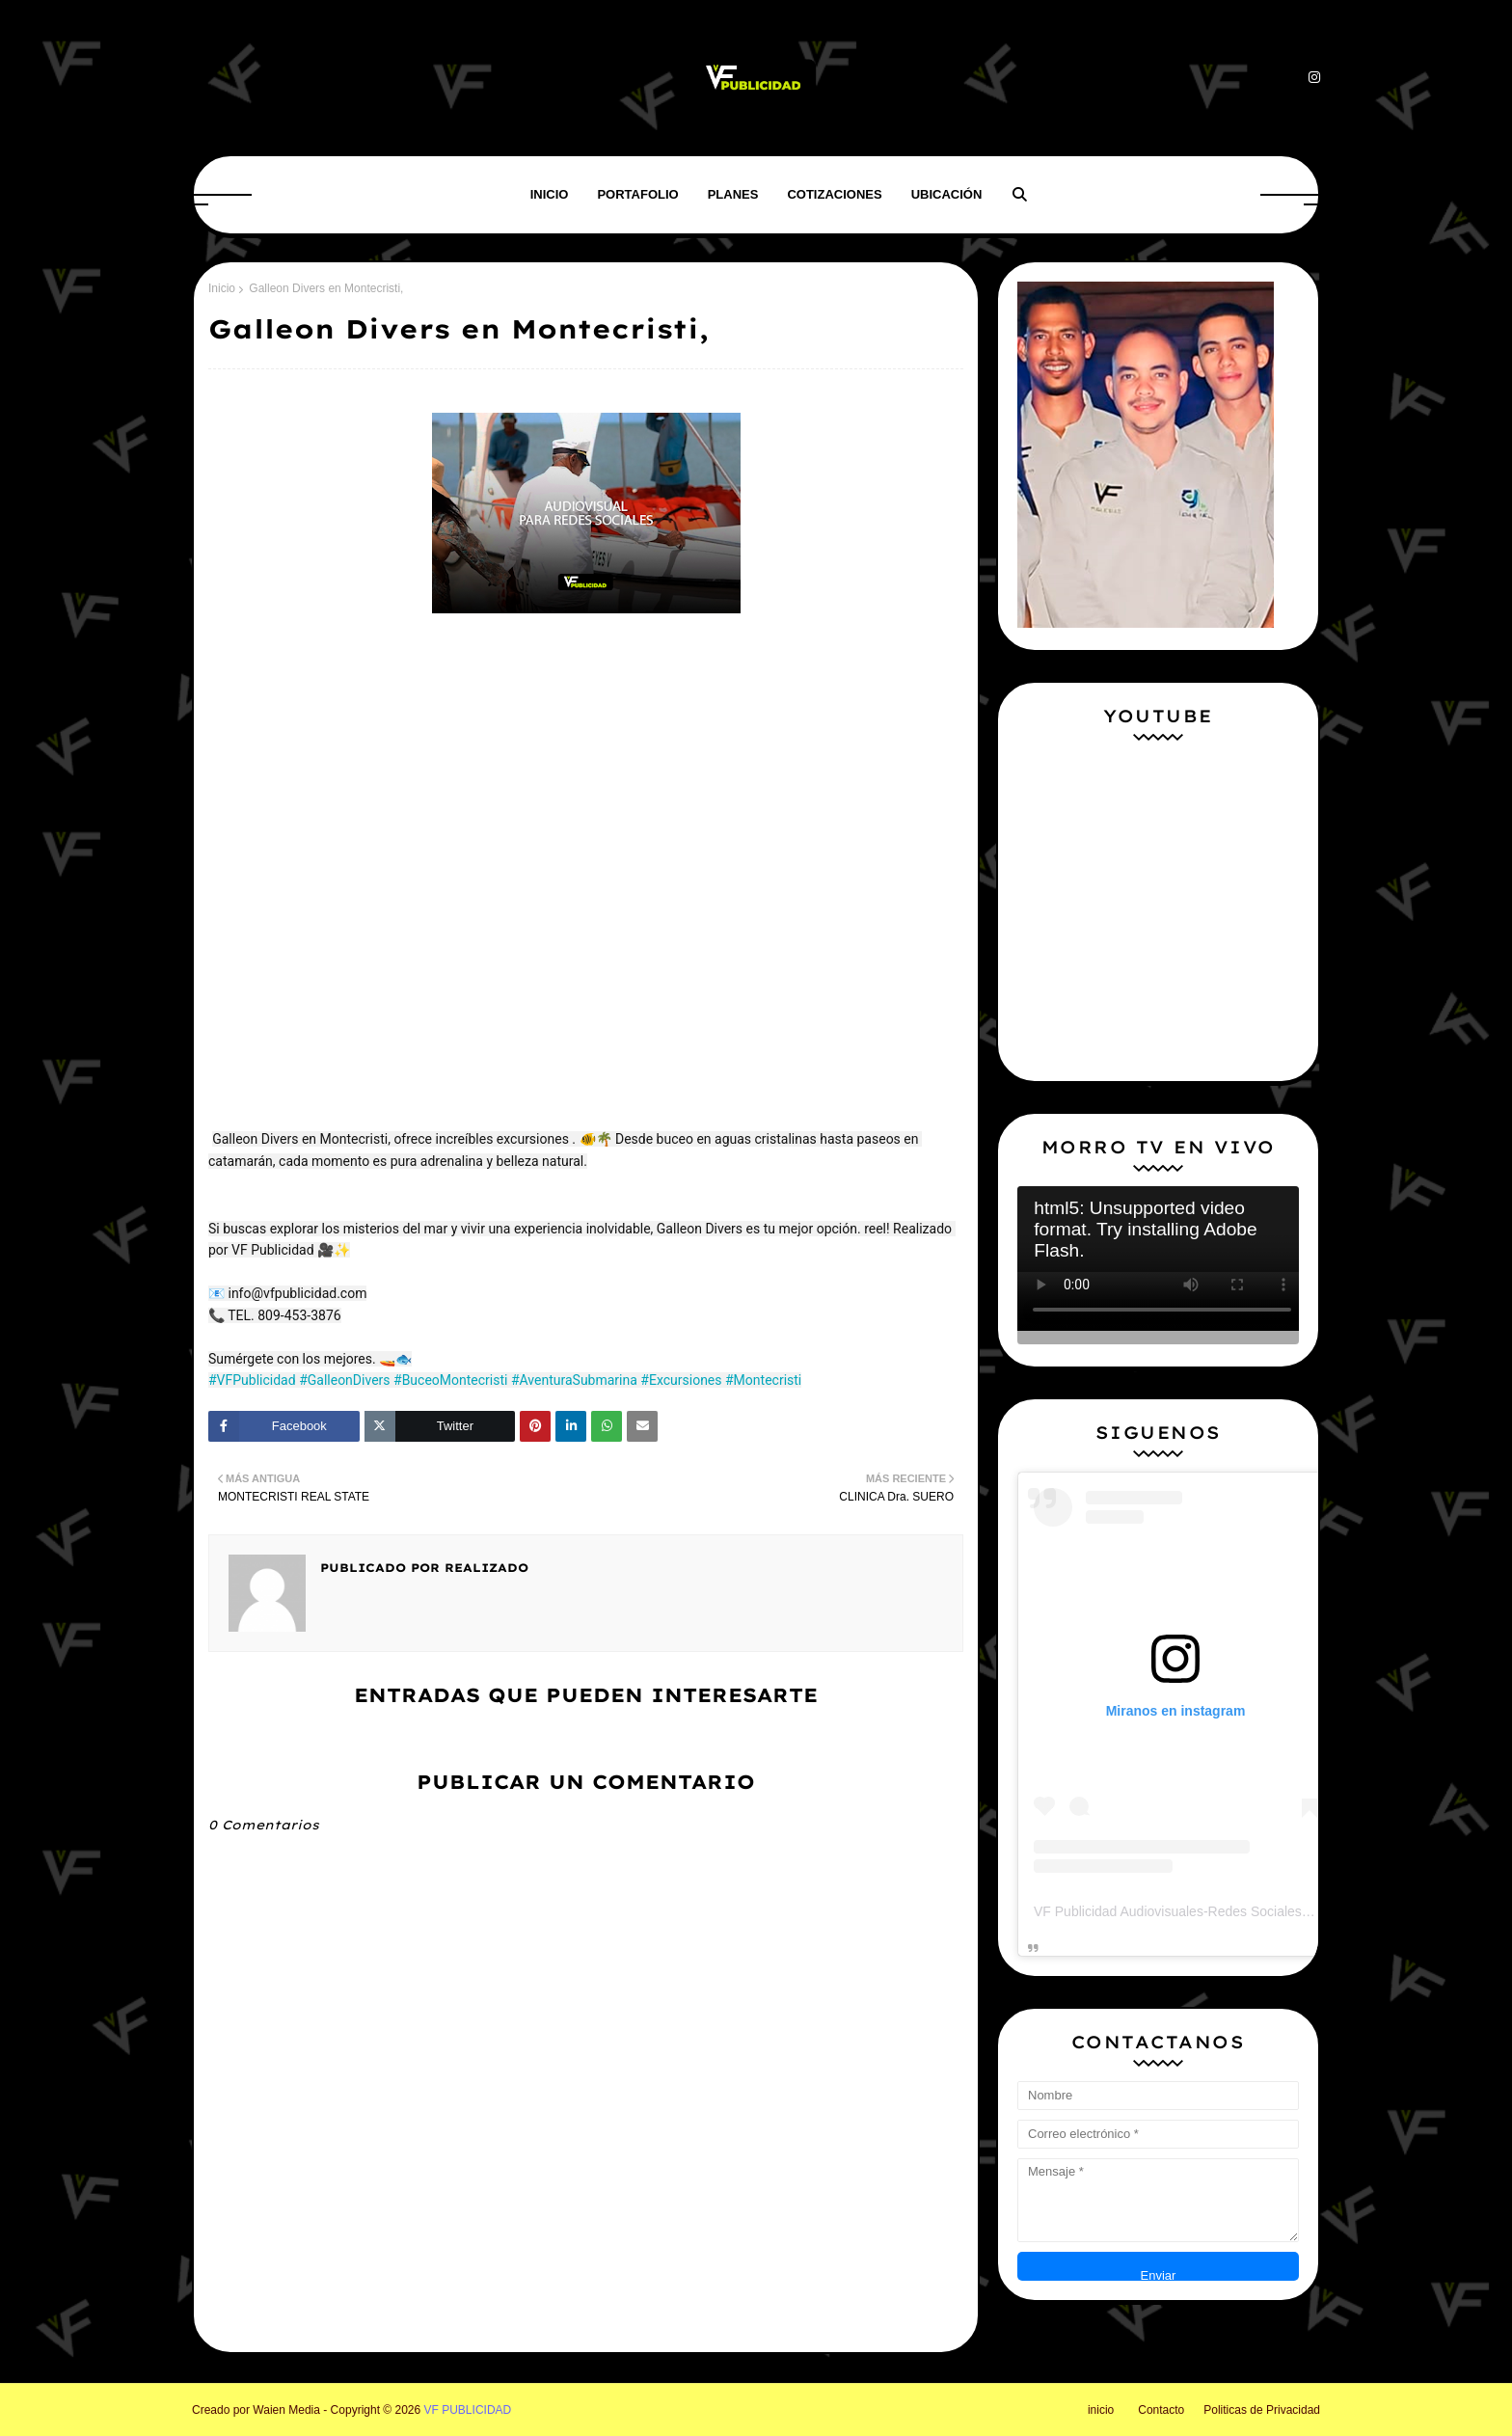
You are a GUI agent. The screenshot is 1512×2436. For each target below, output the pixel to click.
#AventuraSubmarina (574, 1380)
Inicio (221, 288)
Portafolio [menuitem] (637, 194)
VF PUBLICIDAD (468, 2410)
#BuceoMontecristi (450, 1380)
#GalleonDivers (344, 1380)
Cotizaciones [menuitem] (834, 194)
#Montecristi (763, 1380)
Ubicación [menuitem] (947, 194)
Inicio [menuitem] (549, 194)
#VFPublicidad (252, 1380)
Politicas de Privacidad (1261, 2410)
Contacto (1161, 2410)
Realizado (484, 1567)
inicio (1101, 2410)
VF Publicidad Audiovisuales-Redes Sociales (1168, 1911)
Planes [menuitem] (733, 194)
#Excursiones (680, 1380)
